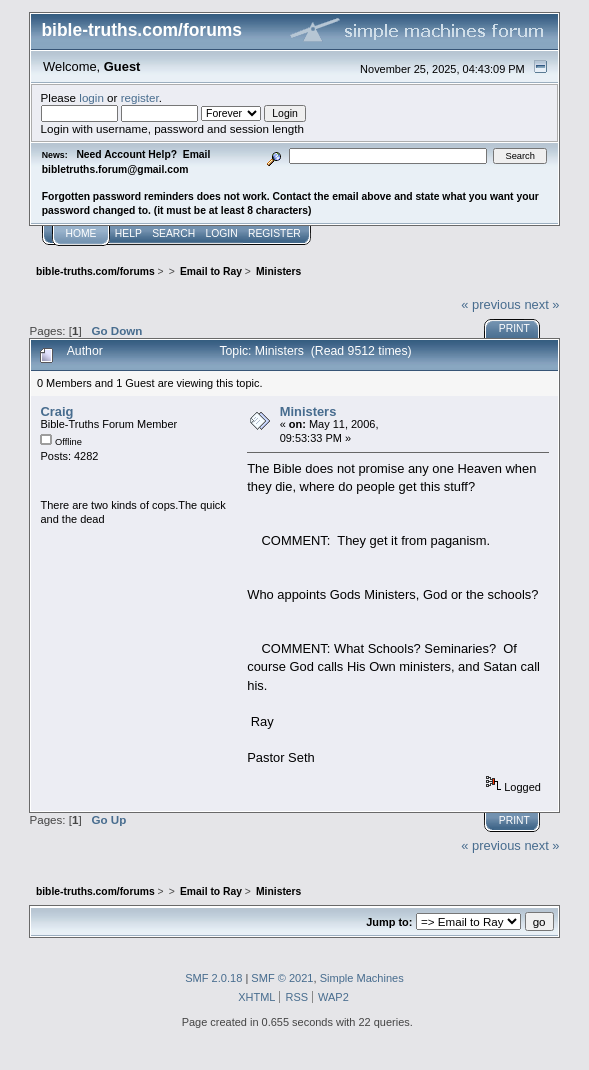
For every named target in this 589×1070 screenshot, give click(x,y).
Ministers (308, 411)
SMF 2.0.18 (213, 978)
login (91, 97)
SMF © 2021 (282, 978)
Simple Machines (362, 978)
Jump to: (389, 922)
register (140, 97)
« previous (491, 304)
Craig (56, 411)
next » (541, 304)
